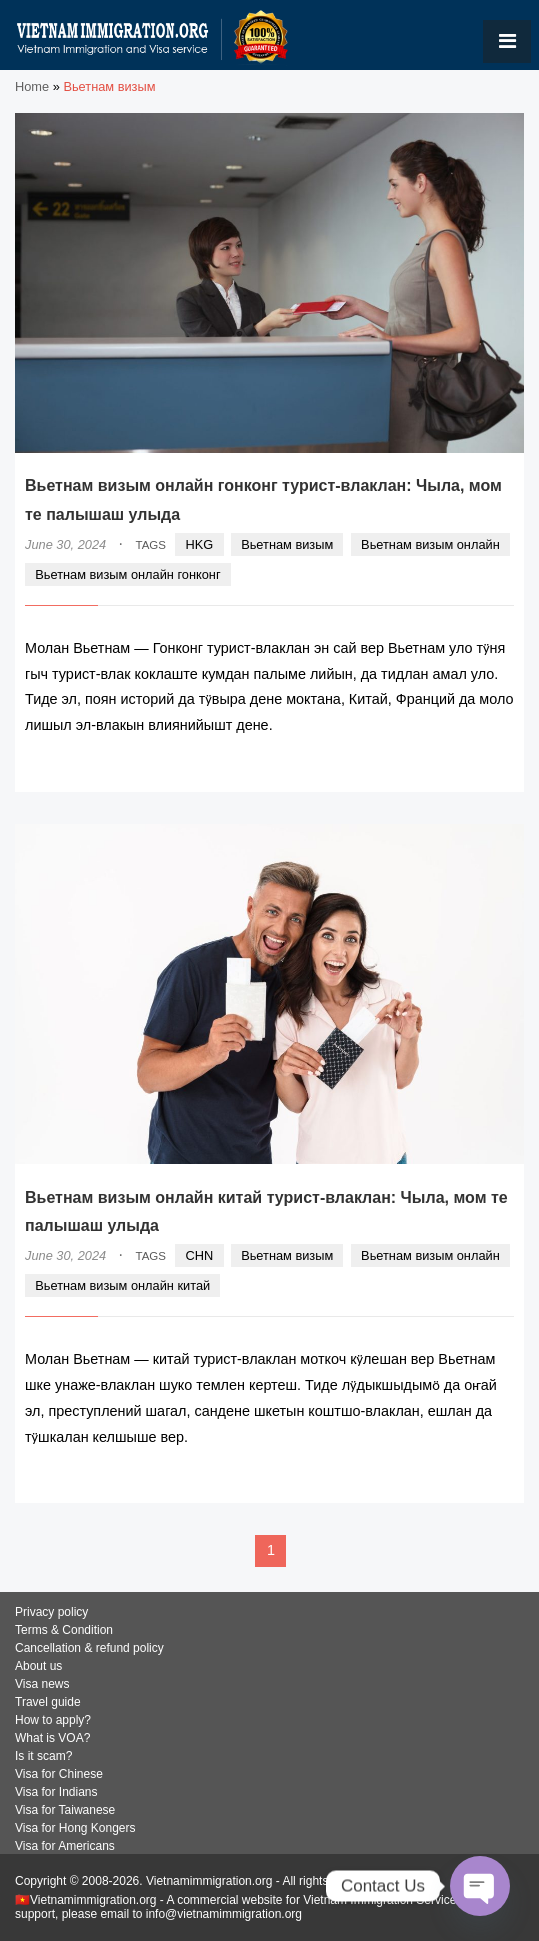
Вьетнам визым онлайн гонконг (127, 574)
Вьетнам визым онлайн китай (122, 1285)
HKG (200, 544)
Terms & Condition (64, 1630)
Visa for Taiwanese (65, 1810)
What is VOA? (52, 1738)
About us (38, 1666)
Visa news (42, 1684)
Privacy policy (51, 1612)
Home (32, 86)
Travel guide (48, 1702)
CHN (200, 1255)
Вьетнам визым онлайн (430, 544)
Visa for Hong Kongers (75, 1828)
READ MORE (453, 764)
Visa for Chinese (59, 1774)
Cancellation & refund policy (89, 1648)
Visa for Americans (65, 1846)
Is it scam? (43, 1756)
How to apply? (53, 1720)
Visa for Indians (56, 1792)
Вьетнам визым (287, 544)
